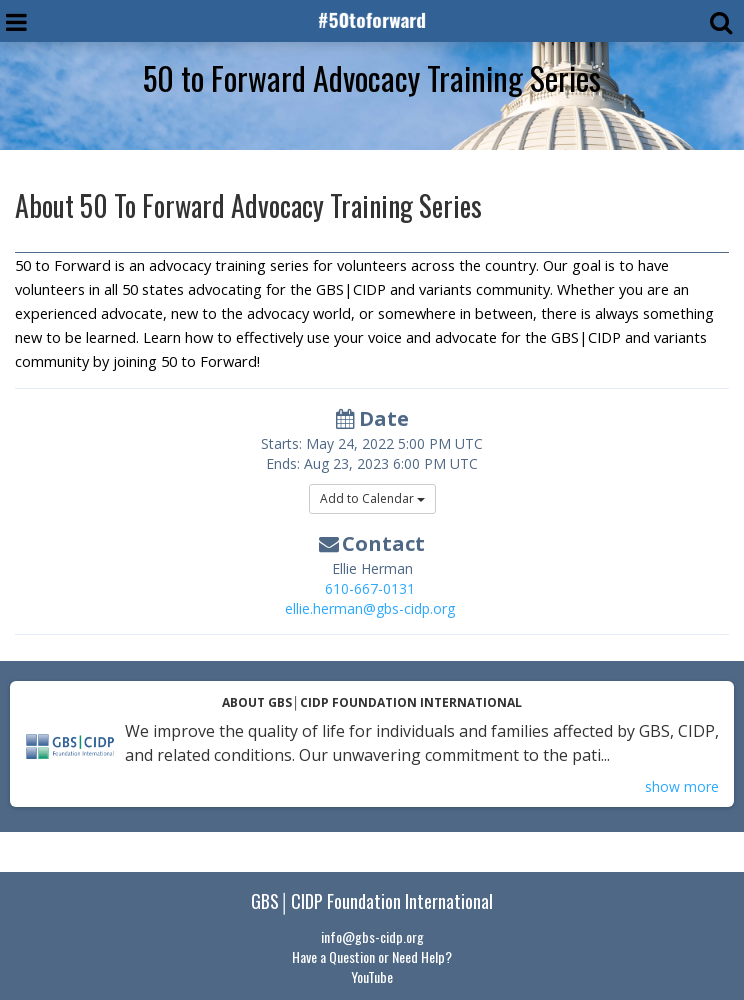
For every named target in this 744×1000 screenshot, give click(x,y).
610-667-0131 (370, 588)
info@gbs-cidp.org (372, 936)
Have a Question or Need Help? (372, 956)
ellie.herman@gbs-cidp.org (370, 608)
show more (682, 786)
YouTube (372, 976)
